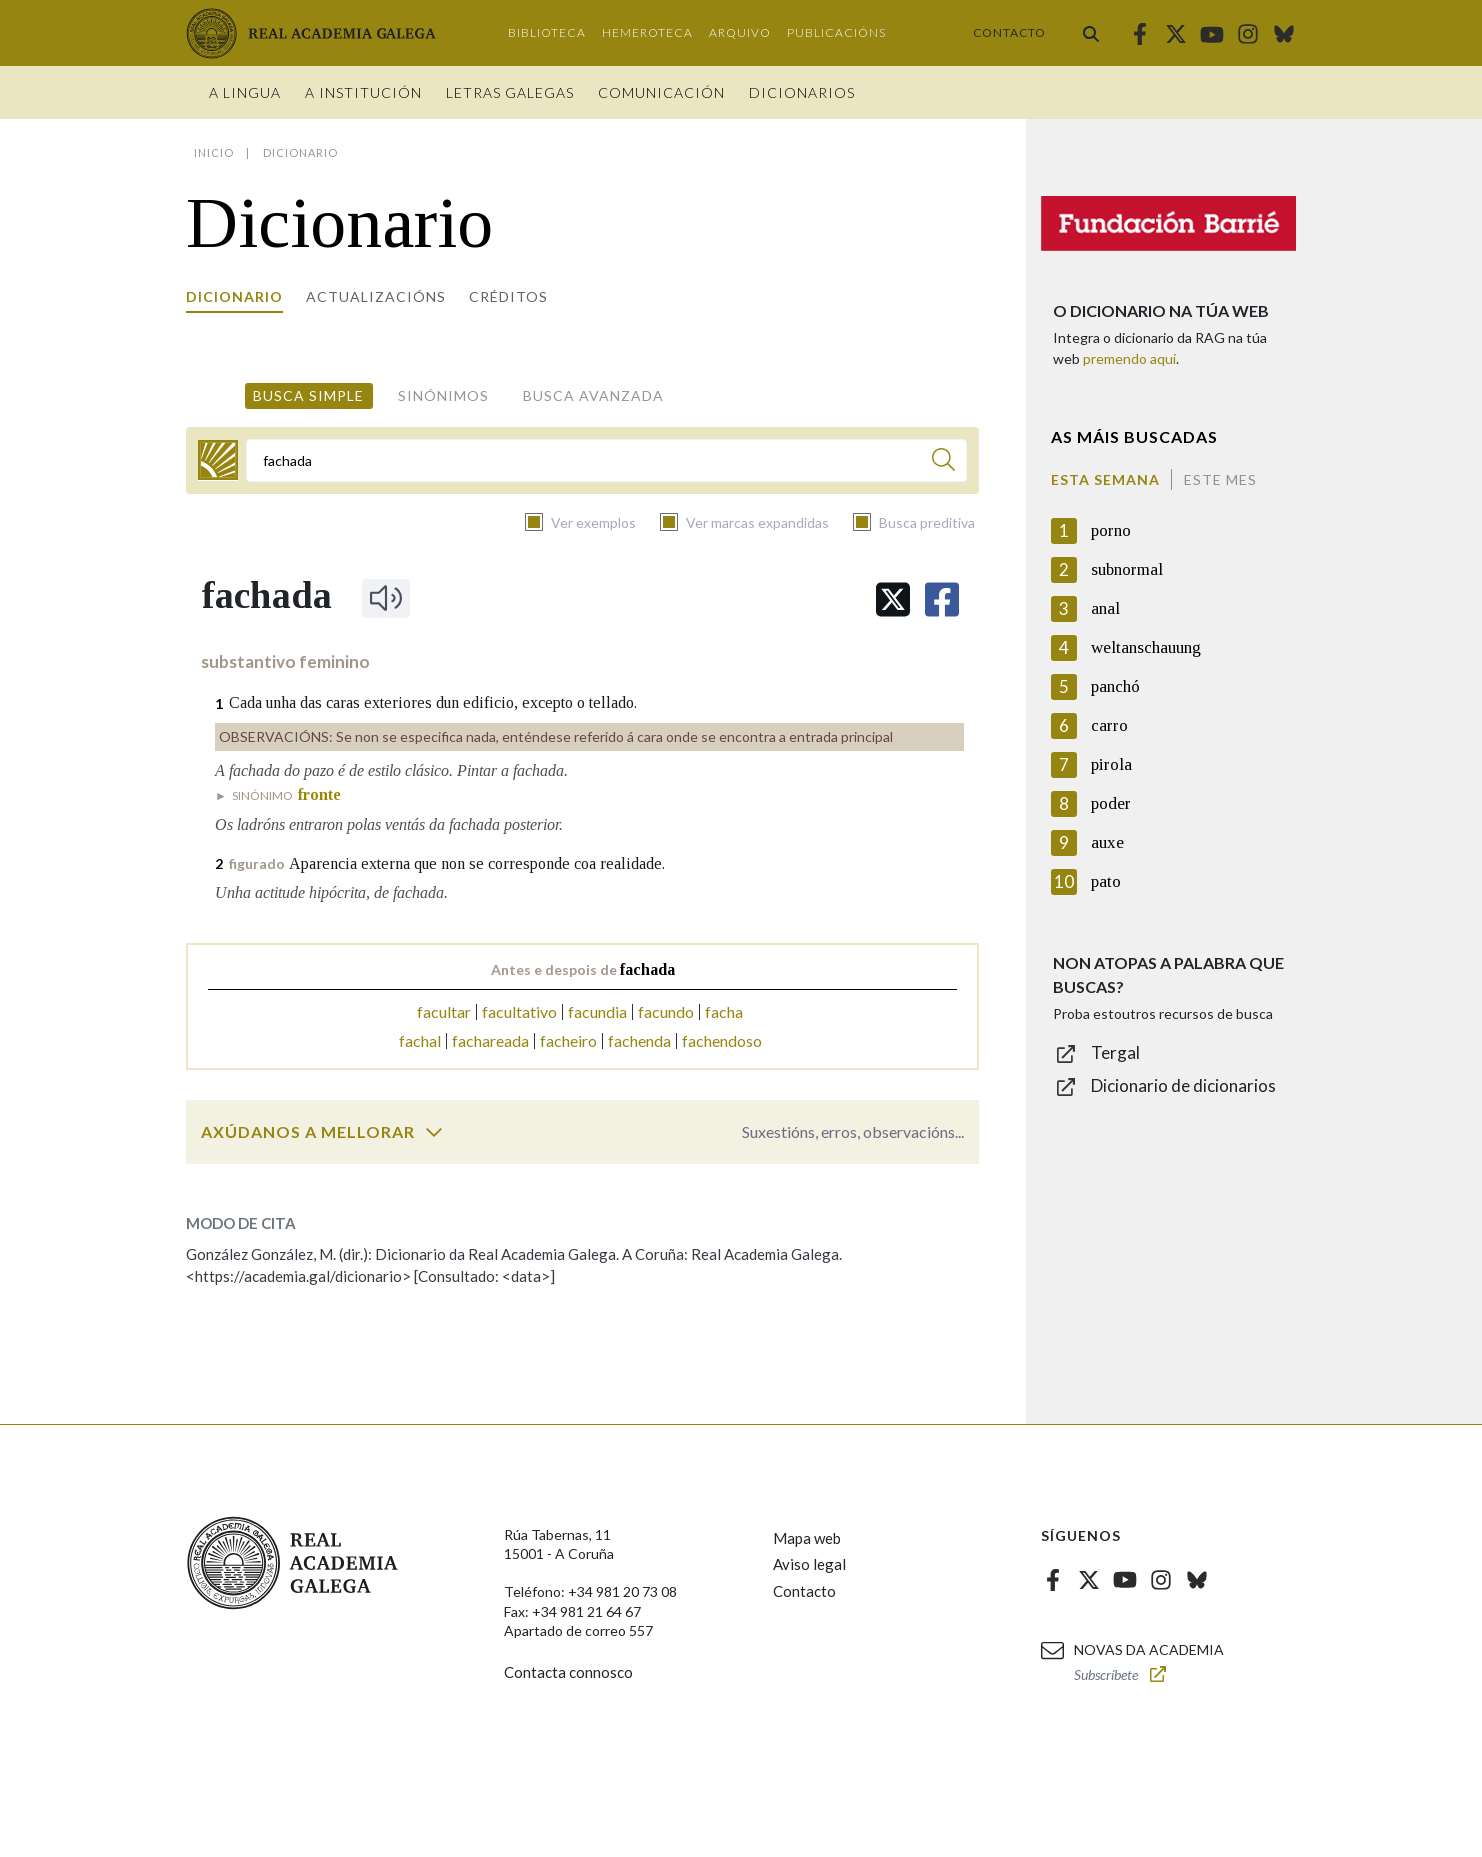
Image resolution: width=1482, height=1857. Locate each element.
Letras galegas (510, 92)
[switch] (434, 1132)
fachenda (639, 1040)
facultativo (519, 1011)
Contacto (1009, 32)
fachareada (490, 1040)
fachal (420, 1040)
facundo (666, 1011)
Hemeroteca (647, 32)
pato (1106, 881)
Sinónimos (443, 395)
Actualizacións (376, 296)
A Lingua (245, 92)
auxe (1107, 842)
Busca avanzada (593, 395)
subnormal (1127, 569)
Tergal (1115, 1052)
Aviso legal (809, 1564)
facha (724, 1011)
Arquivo (740, 32)
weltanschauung (1146, 647)
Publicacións (836, 32)
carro (1109, 725)
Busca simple (308, 395)
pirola (1111, 764)
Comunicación (661, 92)
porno (1111, 530)
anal (1105, 608)
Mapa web (807, 1538)
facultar (444, 1011)
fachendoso (722, 1040)
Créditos (508, 296)
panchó (1115, 686)
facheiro (568, 1040)
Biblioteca (547, 32)
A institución (363, 92)
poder (1111, 803)
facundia (597, 1011)
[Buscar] (943, 462)
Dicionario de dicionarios (1183, 1085)
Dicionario (234, 296)
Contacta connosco (568, 1672)
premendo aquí (1129, 358)
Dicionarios (802, 92)
